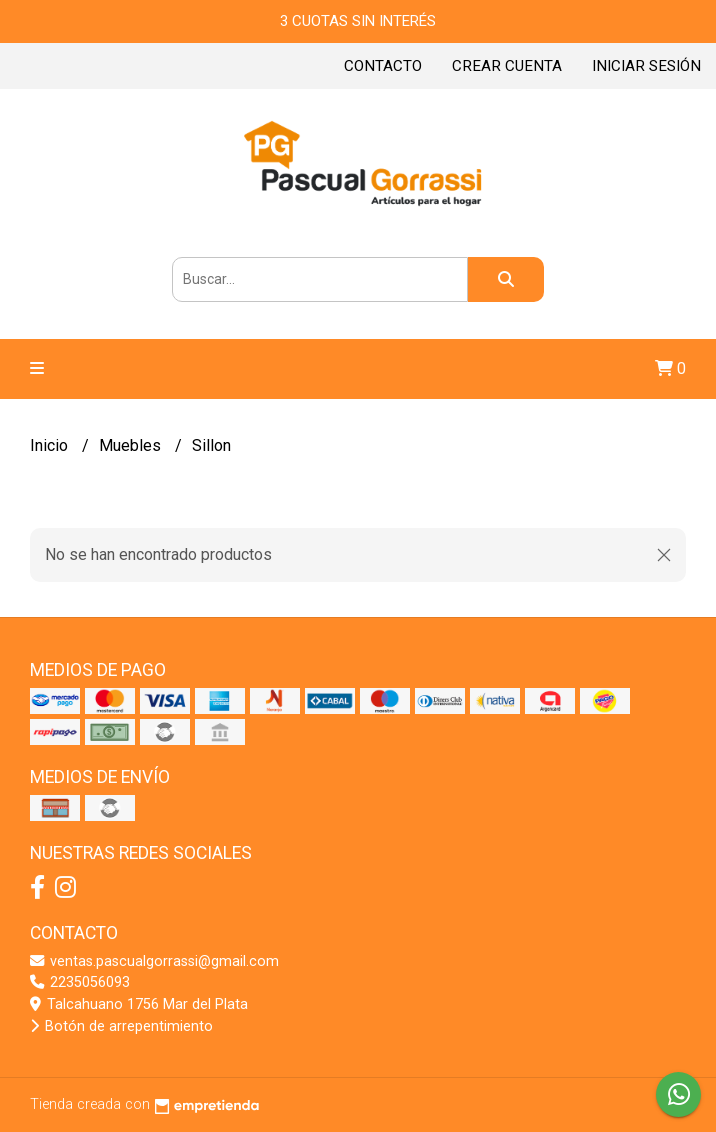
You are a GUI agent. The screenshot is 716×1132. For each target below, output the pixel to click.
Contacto (383, 66)
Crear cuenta (507, 66)
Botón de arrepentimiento (121, 1026)
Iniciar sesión (646, 66)
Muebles (132, 445)
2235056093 (80, 982)
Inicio (51, 445)
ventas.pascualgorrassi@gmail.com (154, 961)
